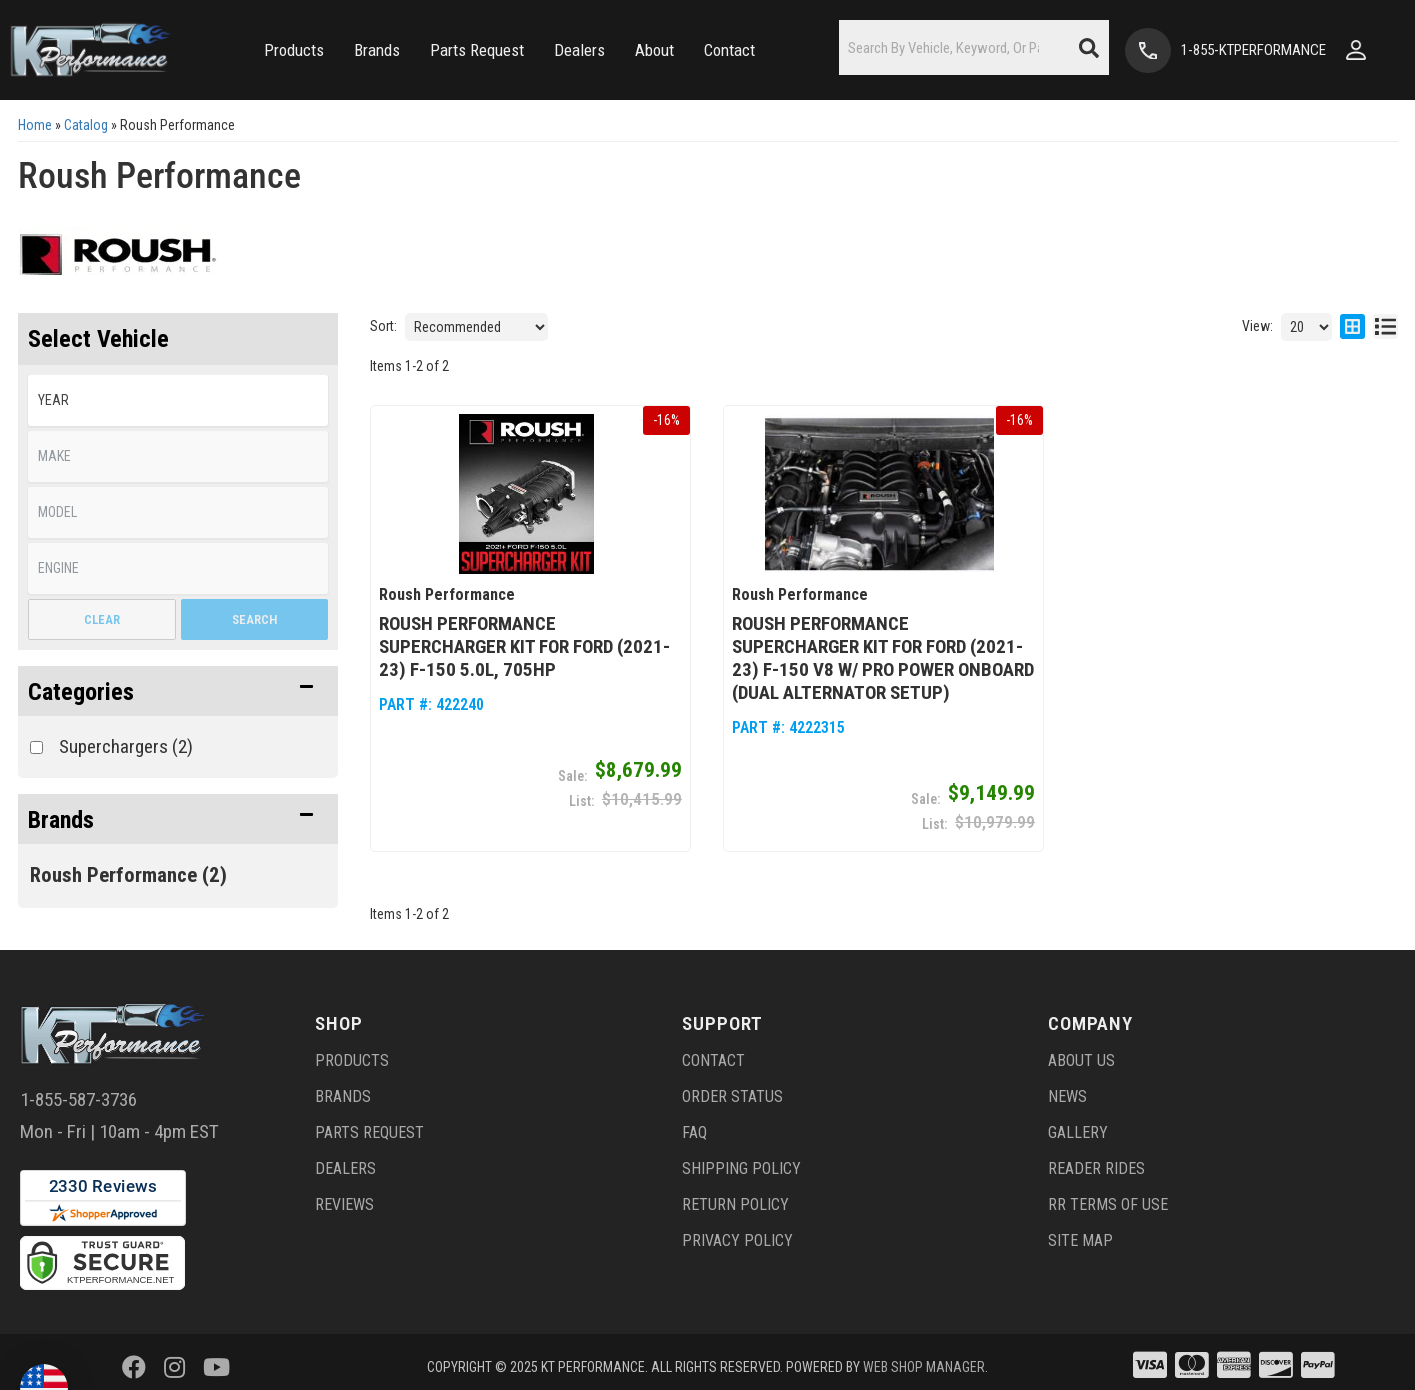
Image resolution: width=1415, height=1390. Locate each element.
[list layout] (1385, 327)
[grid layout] (1352, 327)
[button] (294, 50)
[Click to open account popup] (1356, 50)
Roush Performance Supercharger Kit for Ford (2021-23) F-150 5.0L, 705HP (524, 639)
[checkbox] (36, 747)
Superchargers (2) (126, 746)
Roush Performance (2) (128, 875)
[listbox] (178, 400)
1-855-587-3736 (78, 1091)
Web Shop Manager (924, 1360)
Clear (102, 619)
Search (254, 619)
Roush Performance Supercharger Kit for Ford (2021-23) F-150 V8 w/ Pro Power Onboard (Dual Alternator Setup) (883, 651)
